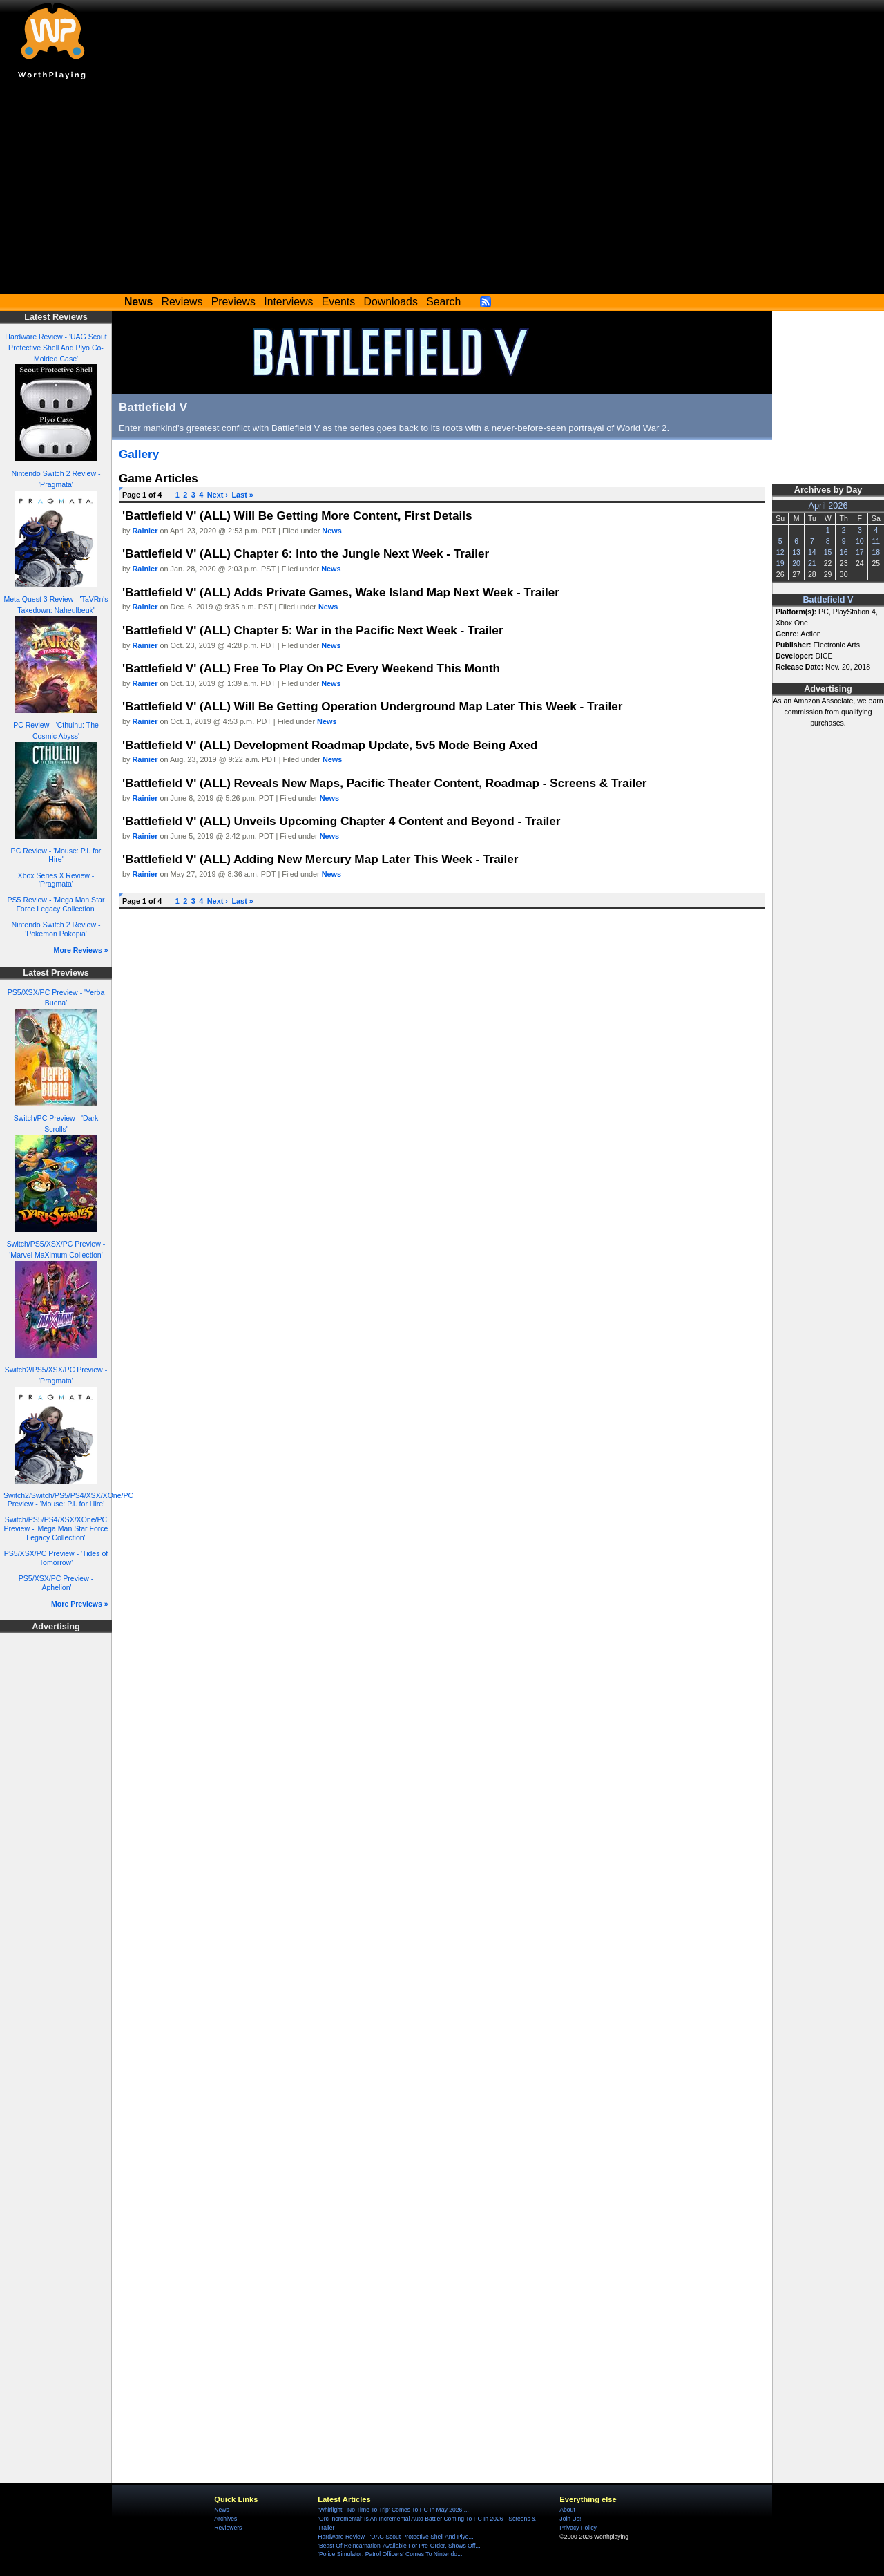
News (331, 531)
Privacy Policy (577, 2527)
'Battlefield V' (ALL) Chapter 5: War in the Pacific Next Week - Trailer (312, 630)
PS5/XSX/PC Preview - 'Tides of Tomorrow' (56, 1557)
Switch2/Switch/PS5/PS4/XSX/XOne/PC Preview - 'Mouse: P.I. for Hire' (68, 1499)
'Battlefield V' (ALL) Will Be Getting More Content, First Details (297, 515)
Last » (242, 495)
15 (828, 552)
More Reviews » (81, 950)
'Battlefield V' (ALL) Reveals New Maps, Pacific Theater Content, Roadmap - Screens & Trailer (384, 783)
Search (443, 301)
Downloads (391, 301)
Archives (225, 2518)
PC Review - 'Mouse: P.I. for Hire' (56, 855)
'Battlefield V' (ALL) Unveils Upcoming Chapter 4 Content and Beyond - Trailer (341, 821)
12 (780, 552)
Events (338, 301)
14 (812, 552)
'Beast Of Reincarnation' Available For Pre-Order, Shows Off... (399, 2545)
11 (876, 541)
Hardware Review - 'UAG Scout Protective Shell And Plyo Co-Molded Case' (55, 347)
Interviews (288, 301)
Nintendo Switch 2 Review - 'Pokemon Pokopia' (56, 929)
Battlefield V (828, 600)
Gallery (139, 454)
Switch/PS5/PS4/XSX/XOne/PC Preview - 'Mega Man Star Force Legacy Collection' (56, 1528)
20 (796, 563)
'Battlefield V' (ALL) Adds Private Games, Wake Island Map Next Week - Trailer (340, 592)
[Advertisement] (442, 190)
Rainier (145, 531)
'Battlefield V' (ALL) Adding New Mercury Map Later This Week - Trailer (320, 859)
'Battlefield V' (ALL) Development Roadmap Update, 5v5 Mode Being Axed (329, 745)
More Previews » (79, 1604)
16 (844, 552)
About (567, 2509)
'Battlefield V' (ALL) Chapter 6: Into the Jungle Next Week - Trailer (305, 553)
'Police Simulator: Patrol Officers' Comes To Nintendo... (390, 2553)
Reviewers (228, 2527)
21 (812, 563)
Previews (233, 301)
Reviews (182, 301)
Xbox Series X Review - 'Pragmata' (56, 880)
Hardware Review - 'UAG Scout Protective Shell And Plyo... (395, 2536)
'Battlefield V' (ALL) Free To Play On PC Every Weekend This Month (311, 668)
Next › (217, 495)
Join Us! (570, 2518)
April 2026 (828, 506)
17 (860, 552)
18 (876, 552)
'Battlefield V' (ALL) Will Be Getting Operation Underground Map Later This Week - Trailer (372, 706)
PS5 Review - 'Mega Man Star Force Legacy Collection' (56, 904)
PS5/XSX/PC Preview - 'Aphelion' (56, 1582)
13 (796, 552)
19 (780, 563)
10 (860, 541)
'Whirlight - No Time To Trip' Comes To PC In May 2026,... (393, 2509)
